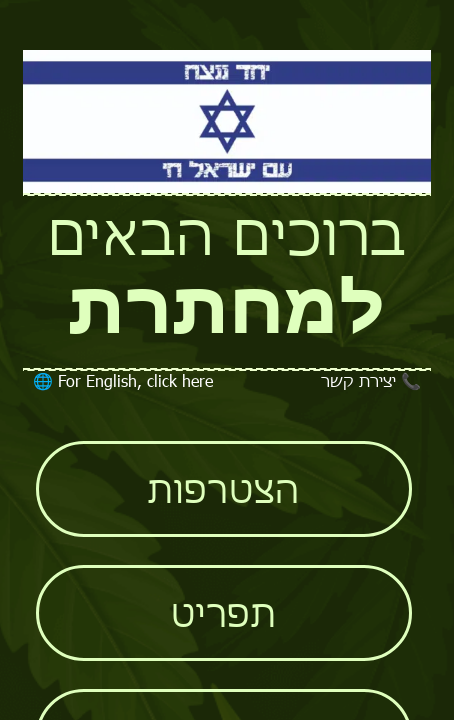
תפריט (224, 613)
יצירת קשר (371, 380)
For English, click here (123, 380)
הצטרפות (224, 489)
